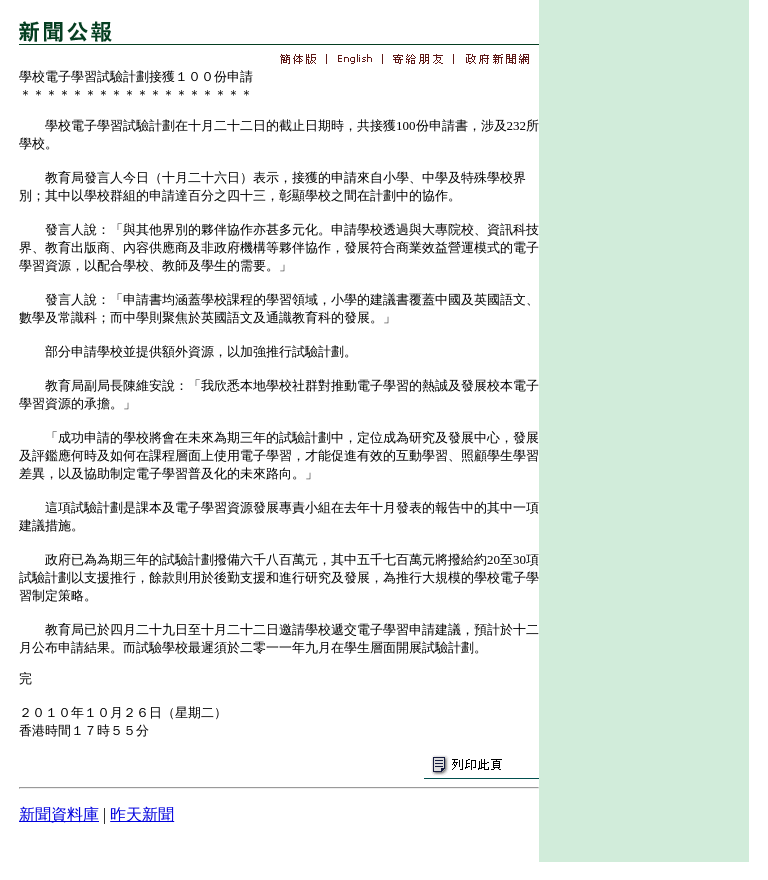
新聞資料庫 (59, 814)
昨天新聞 (142, 814)
